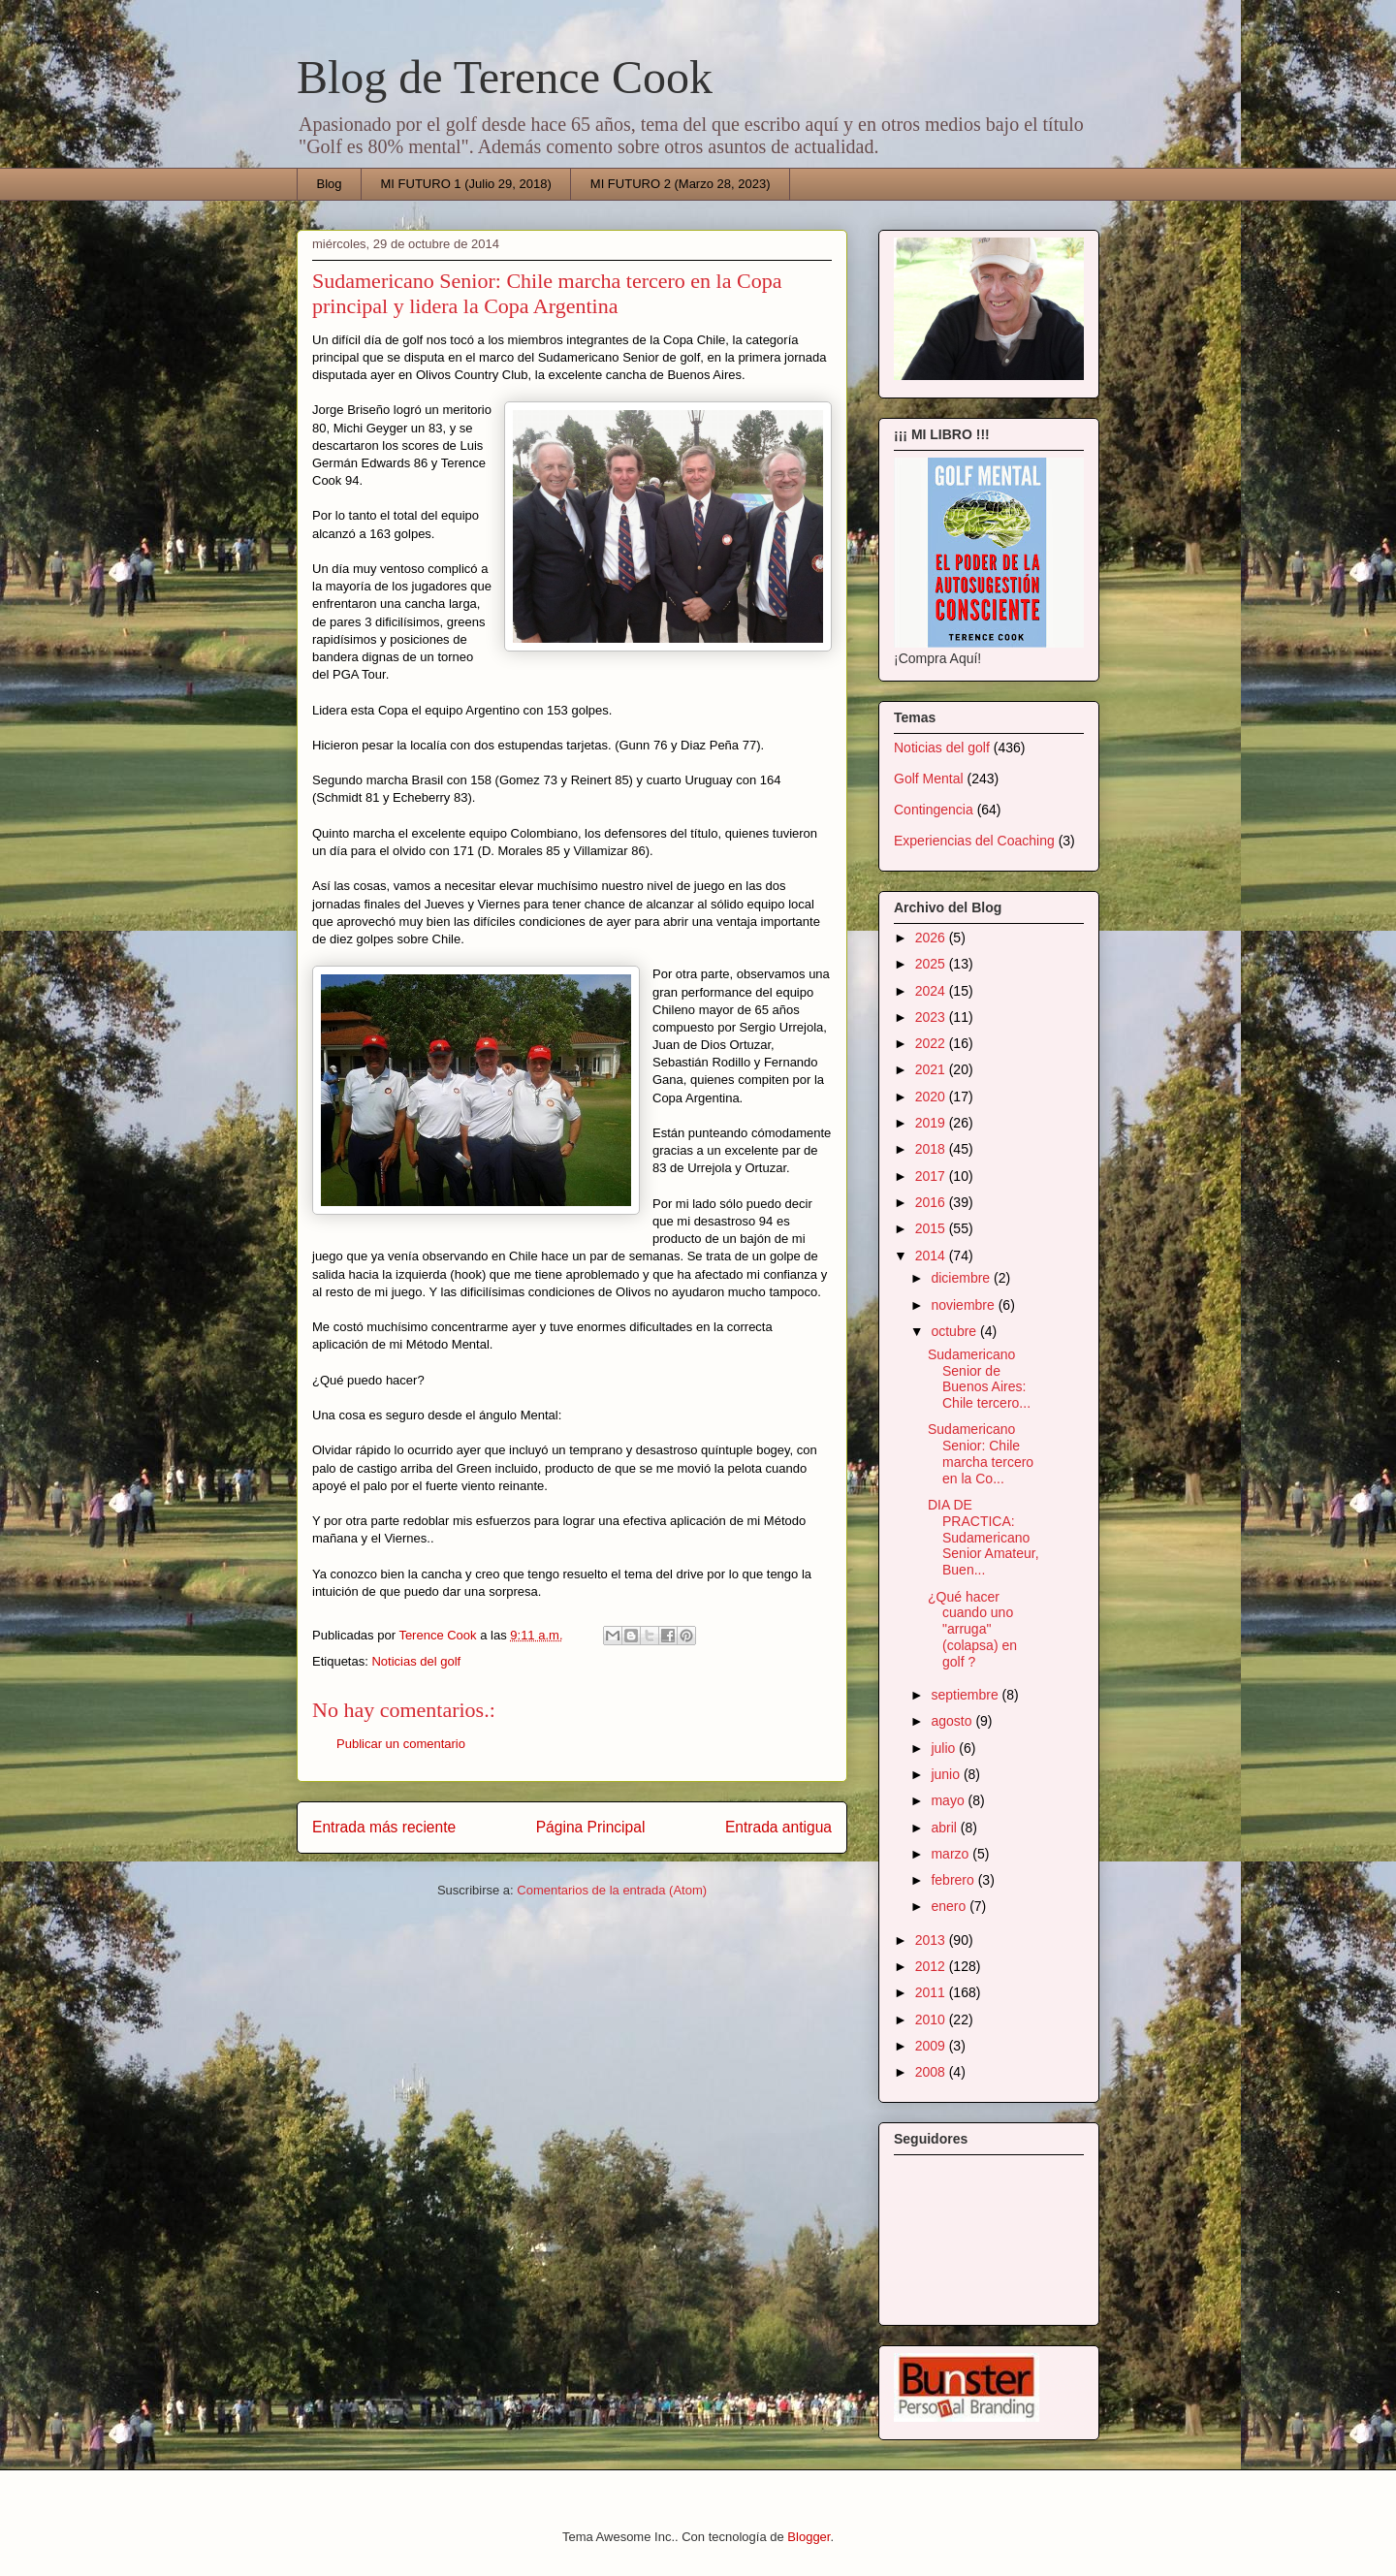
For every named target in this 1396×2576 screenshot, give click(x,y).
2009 (932, 2045)
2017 (932, 1176)
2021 (932, 1069)
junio (947, 1774)
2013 (932, 1940)
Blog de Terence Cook (505, 77)
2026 (932, 937)
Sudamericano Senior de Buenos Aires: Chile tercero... (979, 1379)
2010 (932, 2019)
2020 (932, 1096)
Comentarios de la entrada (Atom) (612, 1890)
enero (950, 1906)
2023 (932, 1017)
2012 (932, 1966)
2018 (932, 1149)
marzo (951, 1853)
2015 (932, 1228)
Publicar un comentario (400, 1743)
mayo (949, 1800)
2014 (932, 1255)
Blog (329, 183)
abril (945, 1827)
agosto (953, 1721)
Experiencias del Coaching (974, 840)
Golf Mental (929, 778)
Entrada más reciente (384, 1827)
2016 (932, 1202)
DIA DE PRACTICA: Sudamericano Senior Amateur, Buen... (983, 1537)
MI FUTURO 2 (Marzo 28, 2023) (680, 183)
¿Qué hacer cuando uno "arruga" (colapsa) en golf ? (972, 1629)
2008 (932, 2072)
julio (945, 1748)
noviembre (964, 1305)
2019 (932, 1122)
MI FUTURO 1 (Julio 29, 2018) (466, 183)
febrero (954, 1880)
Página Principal (591, 1827)
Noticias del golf (415, 1661)
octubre (955, 1331)
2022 (932, 1043)
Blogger (808, 2536)
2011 (932, 1992)
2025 (932, 963)
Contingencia (933, 809)
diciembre (962, 1278)
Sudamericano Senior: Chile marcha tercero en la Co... (980, 1453)
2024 (932, 991)
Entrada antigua (778, 1827)
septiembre (966, 1694)
